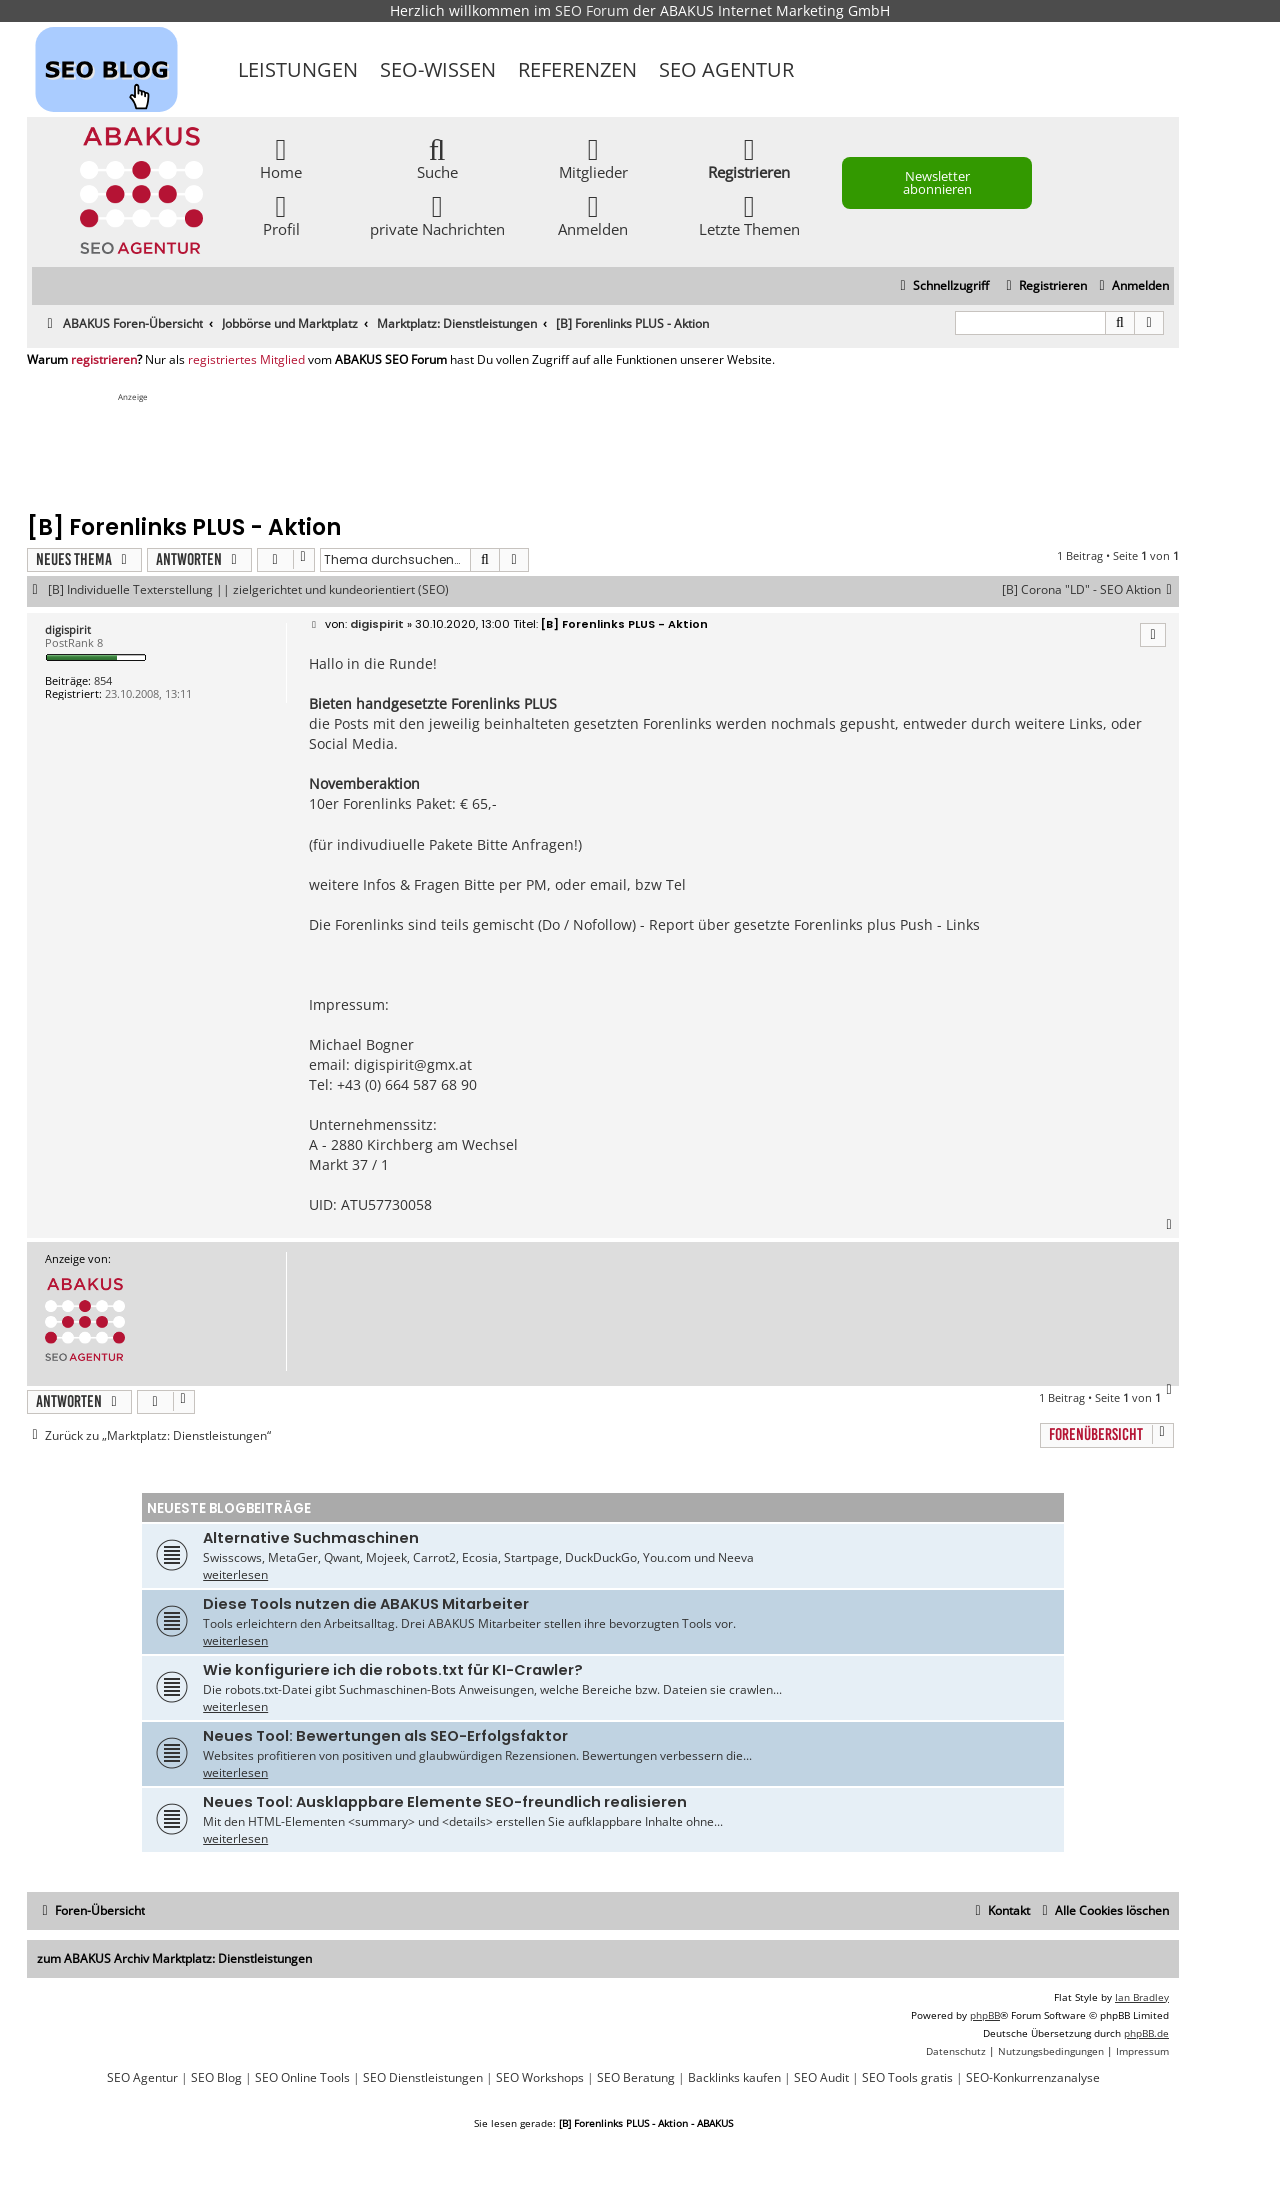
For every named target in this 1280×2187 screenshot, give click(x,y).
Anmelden (593, 214)
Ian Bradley (1142, 1997)
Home (281, 157)
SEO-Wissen (438, 69)
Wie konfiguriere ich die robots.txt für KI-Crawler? (393, 1670)
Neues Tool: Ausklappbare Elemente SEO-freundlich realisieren (445, 1802)
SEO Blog (216, 2078)
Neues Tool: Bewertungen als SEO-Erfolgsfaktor (385, 1736)
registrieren (104, 360)
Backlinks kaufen (734, 2078)
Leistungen (298, 69)
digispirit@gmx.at (413, 1064)
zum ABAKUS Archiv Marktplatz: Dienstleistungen (174, 1958)
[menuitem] (1131, 286)
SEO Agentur (726, 69)
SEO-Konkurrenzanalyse (1033, 2078)
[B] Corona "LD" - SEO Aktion (1090, 590)
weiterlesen (235, 1574)
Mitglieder (593, 157)
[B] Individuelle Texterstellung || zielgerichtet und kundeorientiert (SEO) (248, 590)
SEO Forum (592, 10)
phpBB (985, 2015)
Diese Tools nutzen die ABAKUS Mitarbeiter (366, 1604)
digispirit (68, 629)
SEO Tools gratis (907, 2078)
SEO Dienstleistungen (423, 2078)
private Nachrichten (437, 214)
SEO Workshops (540, 2078)
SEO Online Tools (302, 2078)
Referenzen (577, 69)
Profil (281, 214)
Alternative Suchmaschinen (311, 1538)
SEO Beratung (636, 2078)
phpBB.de (1146, 2033)
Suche (437, 157)
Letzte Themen (749, 214)
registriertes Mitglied (246, 360)
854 (103, 680)
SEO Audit (821, 2078)
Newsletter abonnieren (937, 182)
